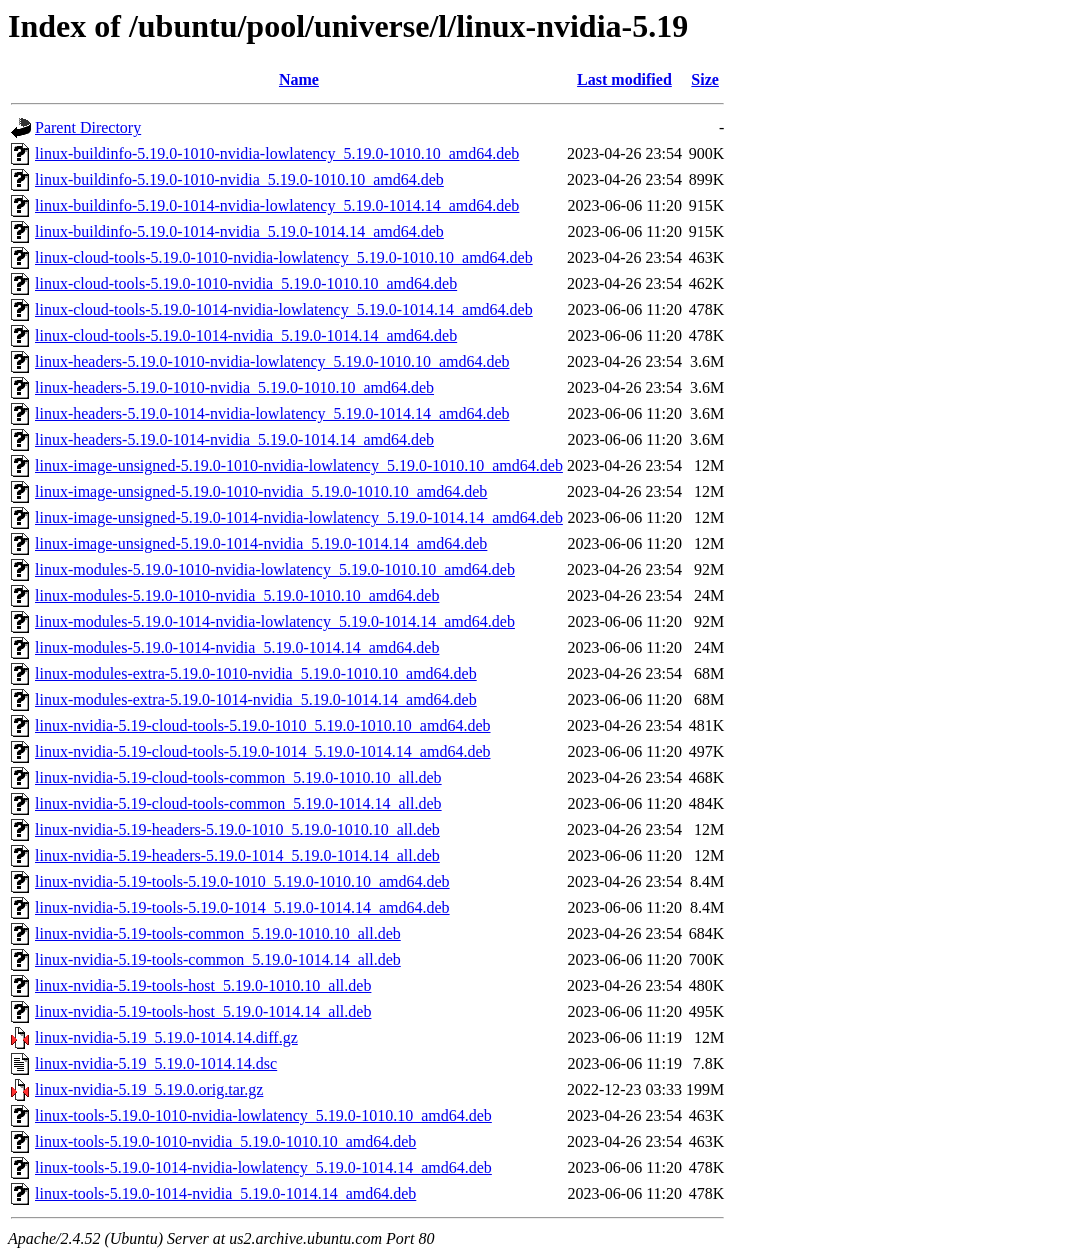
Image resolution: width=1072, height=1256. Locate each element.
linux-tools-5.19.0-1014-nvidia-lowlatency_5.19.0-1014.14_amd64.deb (263, 1167)
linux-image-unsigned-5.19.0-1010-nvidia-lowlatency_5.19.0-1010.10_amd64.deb (299, 465)
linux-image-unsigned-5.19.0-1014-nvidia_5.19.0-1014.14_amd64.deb (261, 543)
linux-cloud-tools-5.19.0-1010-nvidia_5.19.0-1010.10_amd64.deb (246, 283)
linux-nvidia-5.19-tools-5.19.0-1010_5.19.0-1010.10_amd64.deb (242, 881)
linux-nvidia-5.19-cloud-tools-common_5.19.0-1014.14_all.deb (238, 803)
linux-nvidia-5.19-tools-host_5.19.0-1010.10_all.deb (203, 985)
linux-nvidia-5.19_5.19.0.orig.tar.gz (149, 1089)
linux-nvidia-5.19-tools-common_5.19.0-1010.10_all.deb (218, 933)
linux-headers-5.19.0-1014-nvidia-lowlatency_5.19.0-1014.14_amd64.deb (272, 413)
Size (705, 79)
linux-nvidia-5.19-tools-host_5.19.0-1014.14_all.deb (203, 1011)
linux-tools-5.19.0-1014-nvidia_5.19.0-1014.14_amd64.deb (225, 1193)
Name (299, 79)
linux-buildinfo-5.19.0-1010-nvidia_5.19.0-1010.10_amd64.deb (239, 179)
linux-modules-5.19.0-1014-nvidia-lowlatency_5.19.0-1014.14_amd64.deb (275, 621)
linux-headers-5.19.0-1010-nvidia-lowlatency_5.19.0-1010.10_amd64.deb (272, 361)
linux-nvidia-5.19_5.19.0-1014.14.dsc (156, 1063)
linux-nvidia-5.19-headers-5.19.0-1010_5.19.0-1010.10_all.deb (237, 829)
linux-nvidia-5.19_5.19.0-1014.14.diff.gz (166, 1037)
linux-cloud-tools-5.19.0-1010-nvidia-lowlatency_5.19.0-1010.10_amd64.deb (284, 257)
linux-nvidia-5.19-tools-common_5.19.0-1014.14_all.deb (218, 959)
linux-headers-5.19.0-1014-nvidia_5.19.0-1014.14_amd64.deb (234, 439)
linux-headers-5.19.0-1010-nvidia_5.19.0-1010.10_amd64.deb (234, 387)
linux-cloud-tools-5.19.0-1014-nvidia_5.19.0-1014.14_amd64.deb (246, 335)
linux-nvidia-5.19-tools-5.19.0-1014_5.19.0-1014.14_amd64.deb (242, 907)
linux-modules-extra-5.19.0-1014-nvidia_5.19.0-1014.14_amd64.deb (256, 699)
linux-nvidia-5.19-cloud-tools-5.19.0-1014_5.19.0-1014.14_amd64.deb (263, 751)
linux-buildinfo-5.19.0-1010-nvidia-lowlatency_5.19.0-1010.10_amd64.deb (277, 153)
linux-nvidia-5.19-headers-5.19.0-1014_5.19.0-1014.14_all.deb (237, 855)
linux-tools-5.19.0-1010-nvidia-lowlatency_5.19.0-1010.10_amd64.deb (263, 1115)
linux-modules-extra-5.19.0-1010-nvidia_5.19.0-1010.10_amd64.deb (256, 673)
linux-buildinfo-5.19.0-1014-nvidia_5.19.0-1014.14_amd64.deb (239, 231)
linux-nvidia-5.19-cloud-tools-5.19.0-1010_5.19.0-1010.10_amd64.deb (263, 725)
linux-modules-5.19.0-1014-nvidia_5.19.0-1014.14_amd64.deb (237, 647)
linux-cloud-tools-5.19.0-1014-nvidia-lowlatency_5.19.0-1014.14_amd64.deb (284, 309)
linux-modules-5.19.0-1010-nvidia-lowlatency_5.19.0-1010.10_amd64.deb (275, 569)
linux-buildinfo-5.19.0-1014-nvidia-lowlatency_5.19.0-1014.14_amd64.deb (277, 205)
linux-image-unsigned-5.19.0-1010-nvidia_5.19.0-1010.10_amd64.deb (261, 491)
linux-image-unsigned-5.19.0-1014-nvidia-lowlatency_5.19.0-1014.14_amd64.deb (299, 517)
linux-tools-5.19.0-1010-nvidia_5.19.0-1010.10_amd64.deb (225, 1141)
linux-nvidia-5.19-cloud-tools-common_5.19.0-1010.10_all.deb (238, 777)
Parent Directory (88, 127)
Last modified (624, 79)
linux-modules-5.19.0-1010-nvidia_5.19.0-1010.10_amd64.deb (237, 595)
